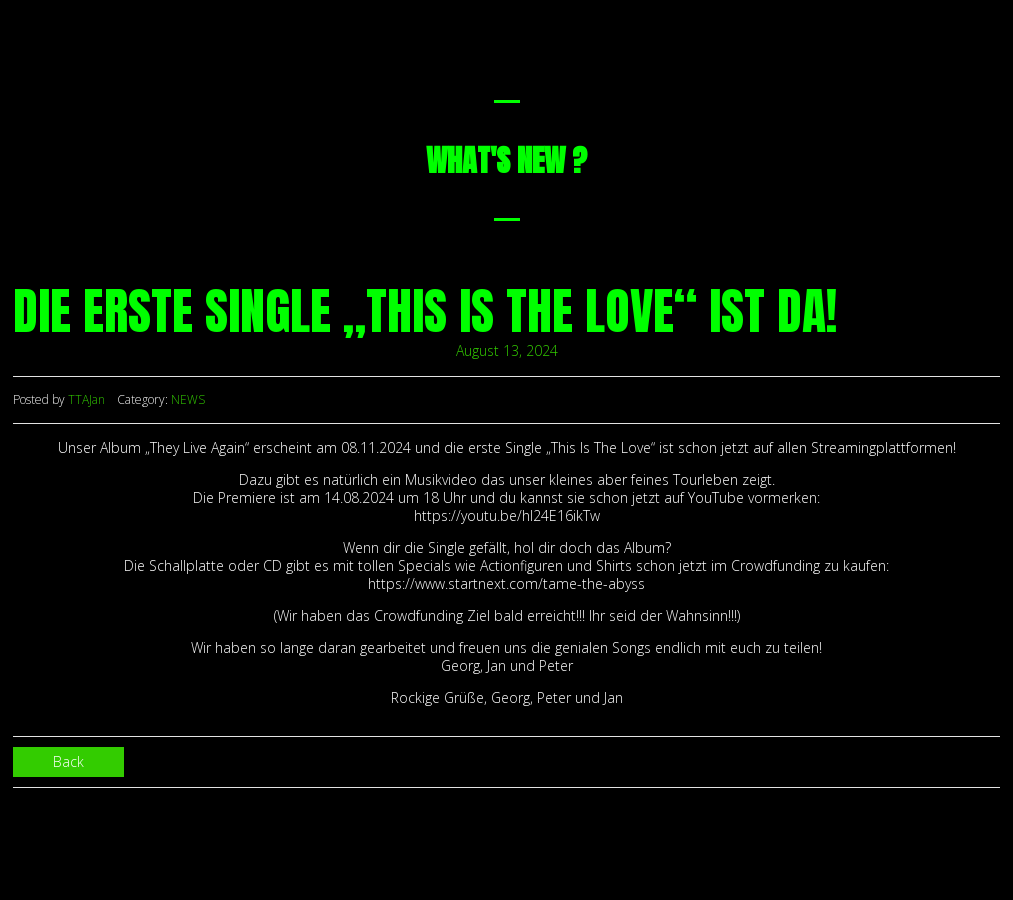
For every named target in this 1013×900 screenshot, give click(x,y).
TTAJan (86, 399)
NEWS (188, 399)
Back (68, 761)
